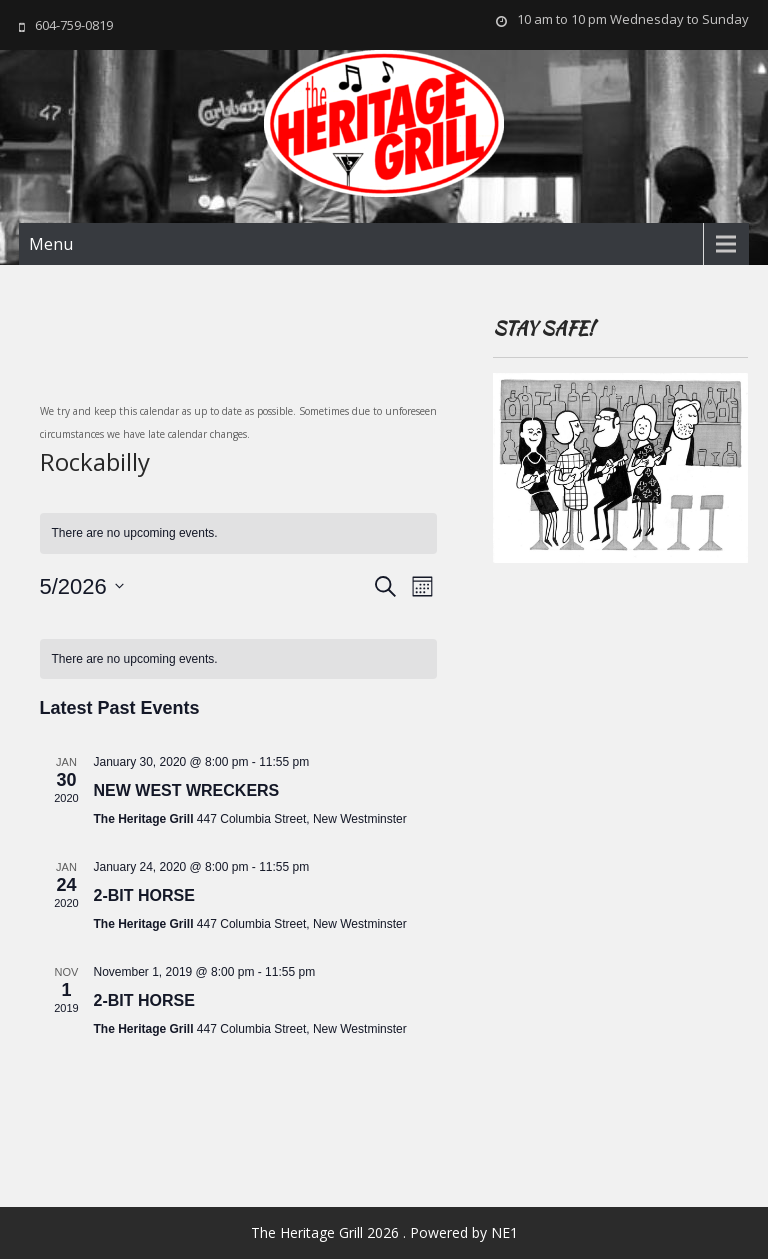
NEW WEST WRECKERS (187, 790)
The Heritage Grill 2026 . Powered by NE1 (384, 1232)
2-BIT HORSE (144, 895)
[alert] (239, 659)
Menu (51, 244)
